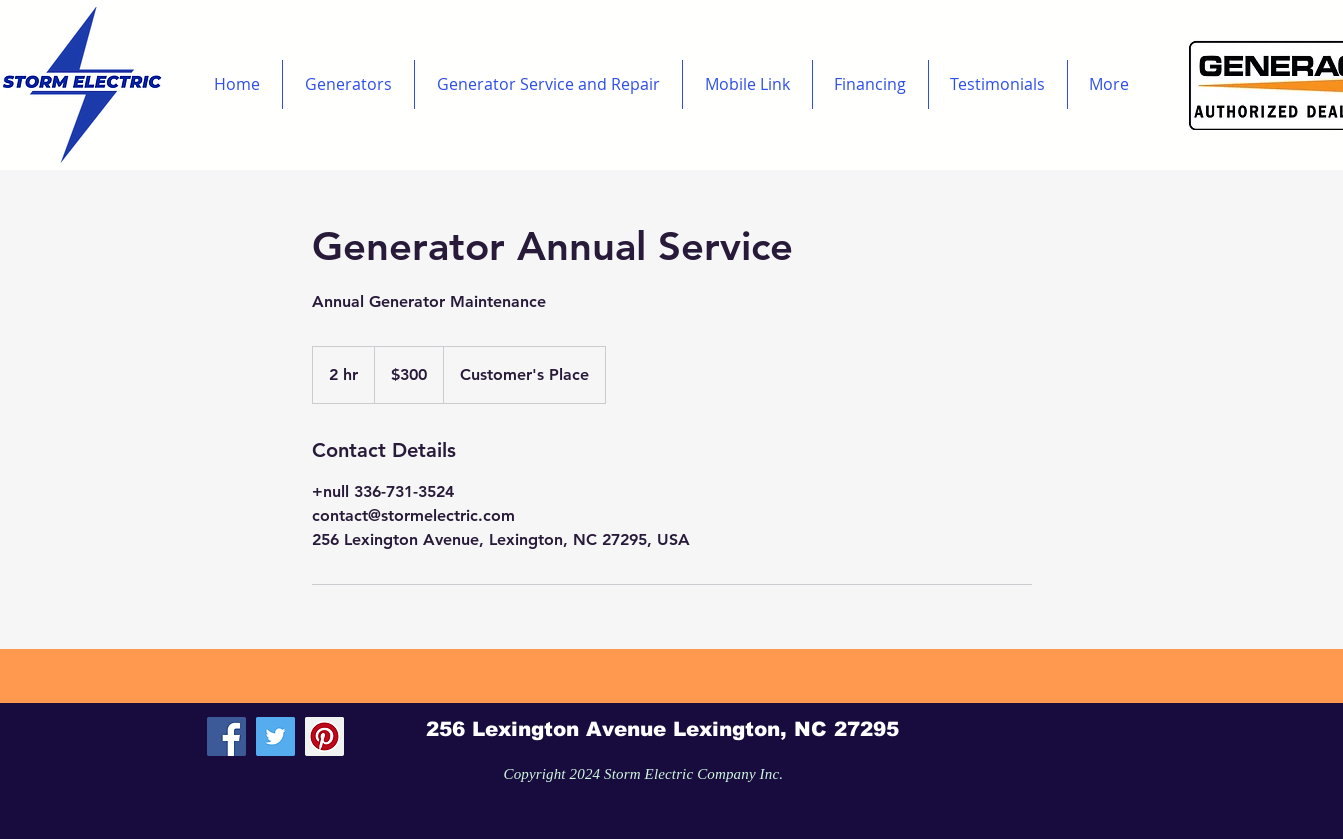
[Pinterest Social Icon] (324, 736)
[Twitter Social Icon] (275, 736)
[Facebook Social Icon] (226, 736)
